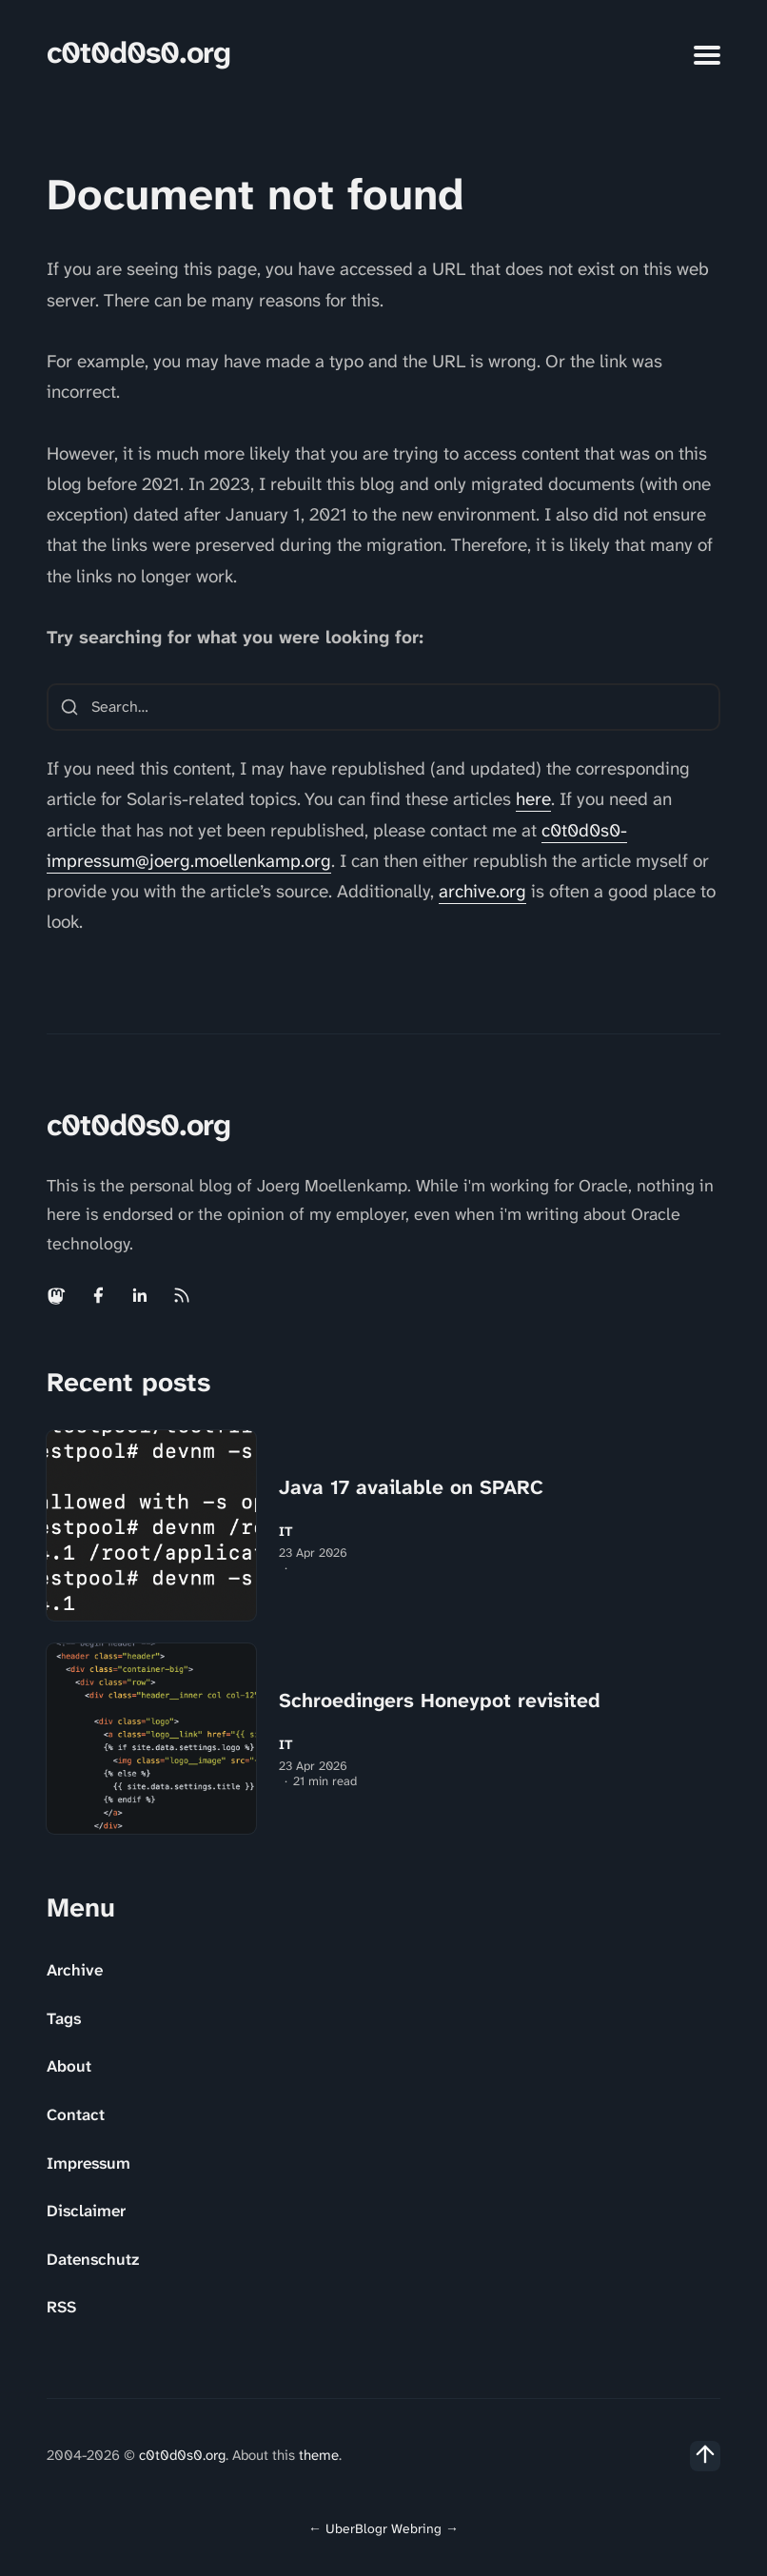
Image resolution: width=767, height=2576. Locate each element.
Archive (75, 1969)
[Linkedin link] (140, 1295)
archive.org (482, 891)
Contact (76, 2114)
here (533, 799)
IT (286, 1532)
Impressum (88, 2163)
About (69, 2065)
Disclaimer (86, 2210)
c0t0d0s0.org (138, 52)
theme (319, 2455)
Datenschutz (93, 2259)
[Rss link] (181, 1295)
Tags (64, 2018)
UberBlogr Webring (383, 2528)
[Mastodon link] (58, 1295)
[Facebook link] (98, 1295)
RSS (61, 2306)
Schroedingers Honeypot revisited (439, 1700)
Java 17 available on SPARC (411, 1487)
